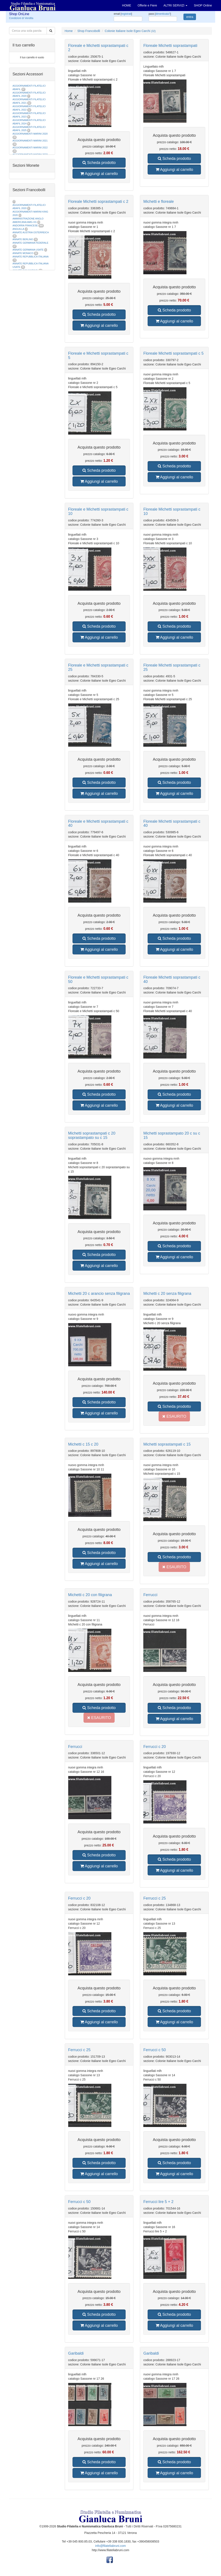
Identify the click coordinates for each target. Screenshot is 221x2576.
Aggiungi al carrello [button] (99, 173)
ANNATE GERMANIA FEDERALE (30, 242)
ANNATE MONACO (23, 253)
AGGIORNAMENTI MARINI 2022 (30, 147)
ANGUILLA (18, 229)
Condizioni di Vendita (21, 18)
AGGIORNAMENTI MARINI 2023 (30, 154)
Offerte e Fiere (147, 5)
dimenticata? (163, 13)
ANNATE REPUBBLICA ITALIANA (30, 256)
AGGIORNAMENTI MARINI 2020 (30, 133)
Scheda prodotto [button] (99, 162)
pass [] (160, 13)
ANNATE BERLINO (23, 239)
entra (189, 17)
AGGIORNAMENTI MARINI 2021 (30, 140)
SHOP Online (203, 5)
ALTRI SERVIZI (176, 5)
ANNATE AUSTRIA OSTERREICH (31, 232)
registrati (126, 13)
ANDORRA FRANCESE (25, 225)
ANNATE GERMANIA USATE (28, 249)
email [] (123, 13)
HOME (126, 5)
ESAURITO (174, 1416)
